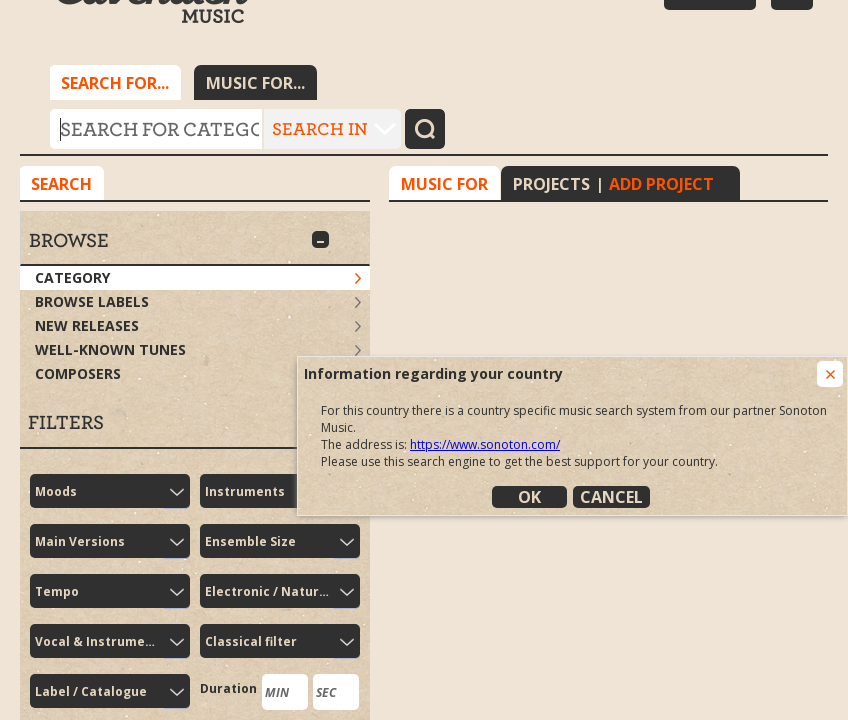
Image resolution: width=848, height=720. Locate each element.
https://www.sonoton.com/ (485, 444)
